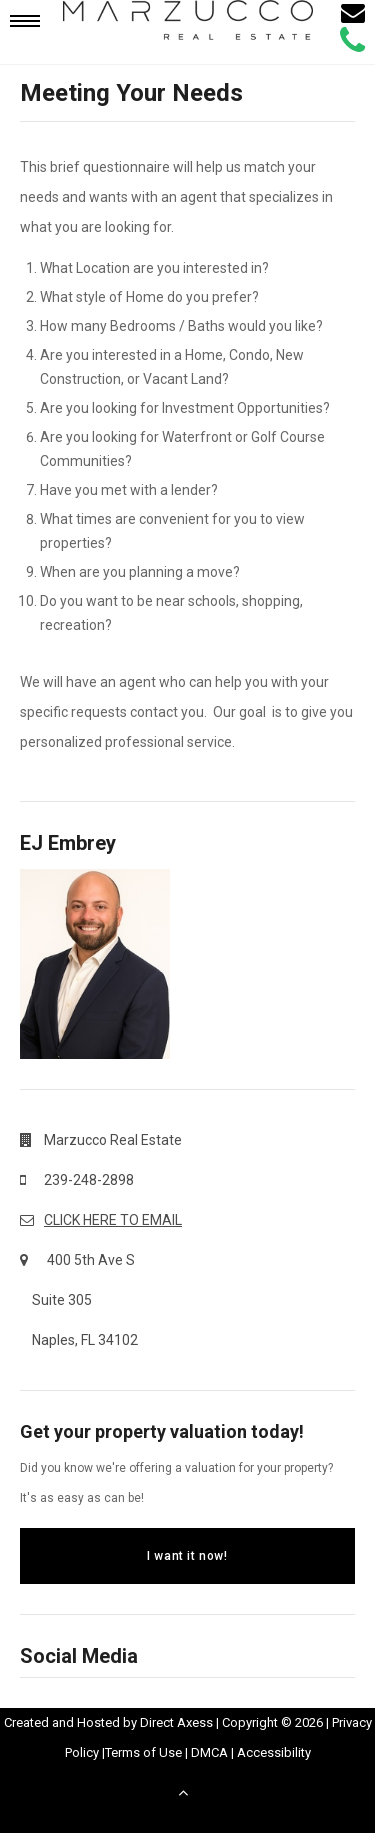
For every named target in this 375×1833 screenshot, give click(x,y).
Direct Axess (176, 1722)
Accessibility (274, 1752)
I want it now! (187, 1556)
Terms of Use (143, 1752)
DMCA (209, 1752)
